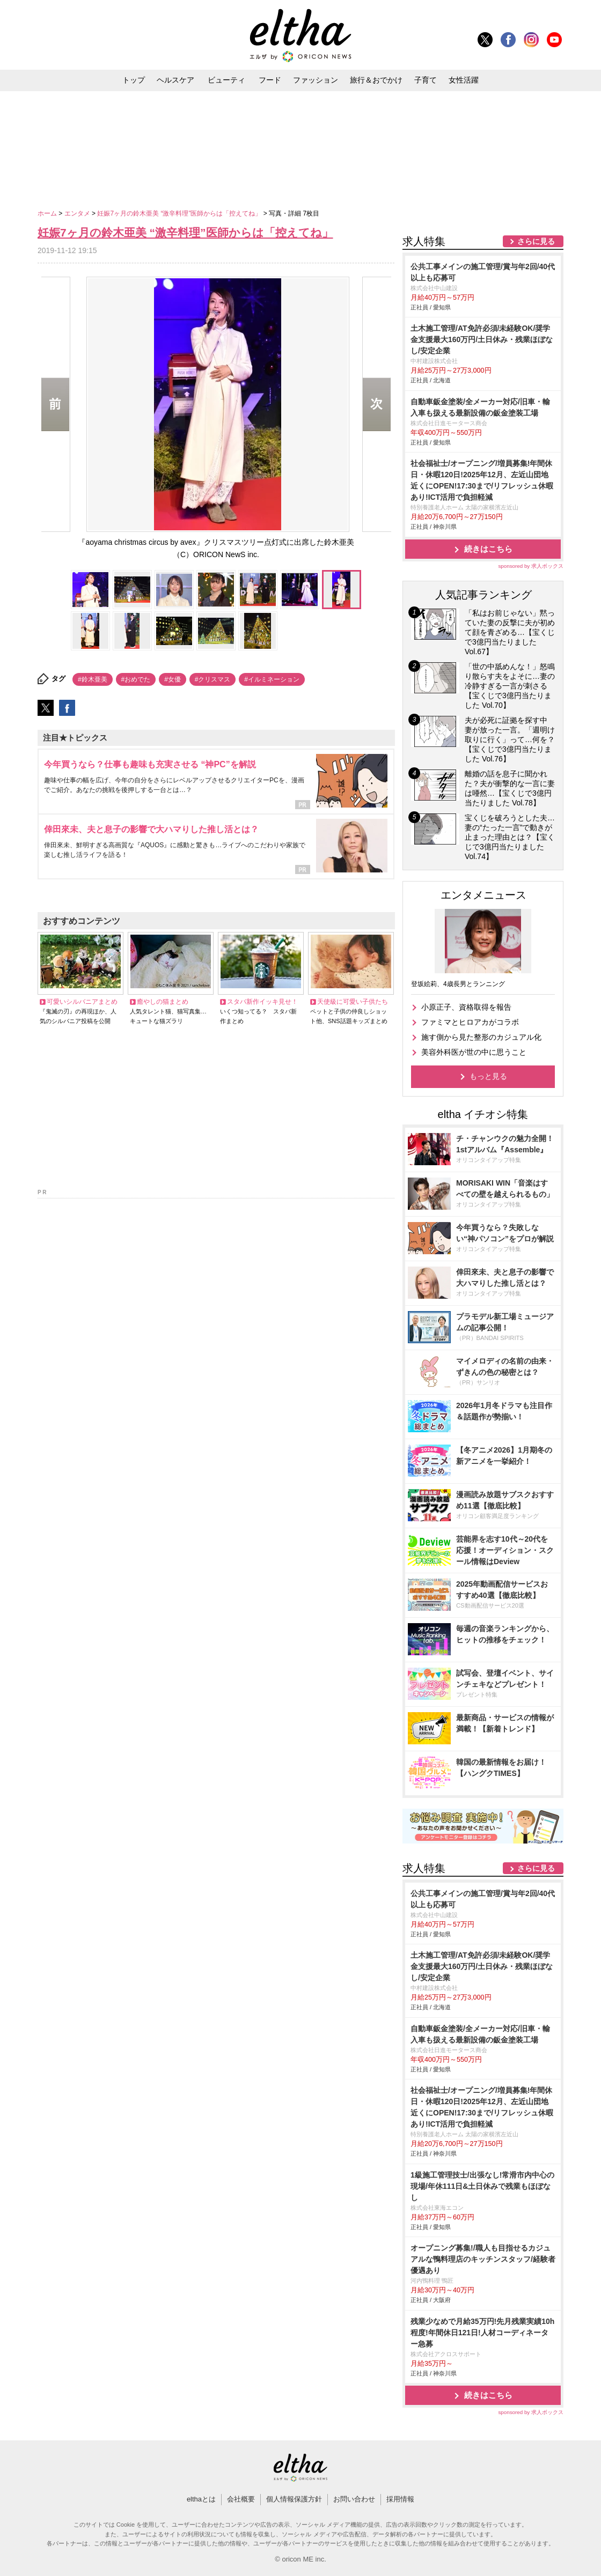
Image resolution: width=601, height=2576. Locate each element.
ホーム (48, 213)
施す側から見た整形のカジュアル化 (481, 1037)
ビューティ (226, 80)
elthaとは (201, 2499)
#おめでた (136, 679)
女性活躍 (464, 80)
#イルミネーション (271, 679)
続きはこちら (488, 548)
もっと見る (488, 1076)
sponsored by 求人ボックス (530, 566)
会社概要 (241, 2499)
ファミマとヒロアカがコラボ (470, 1022)
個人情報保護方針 (294, 2499)
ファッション (315, 80)
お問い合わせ (354, 2499)
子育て (425, 80)
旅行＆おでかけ (376, 80)
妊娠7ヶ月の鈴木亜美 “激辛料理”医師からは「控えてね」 (180, 213)
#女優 (172, 679)
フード (270, 80)
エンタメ (78, 213)
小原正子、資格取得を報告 (466, 1007)
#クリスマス (213, 679)
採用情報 (400, 2499)
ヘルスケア (175, 80)
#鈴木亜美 (92, 679)
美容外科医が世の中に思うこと (473, 1052)
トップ (133, 80)
